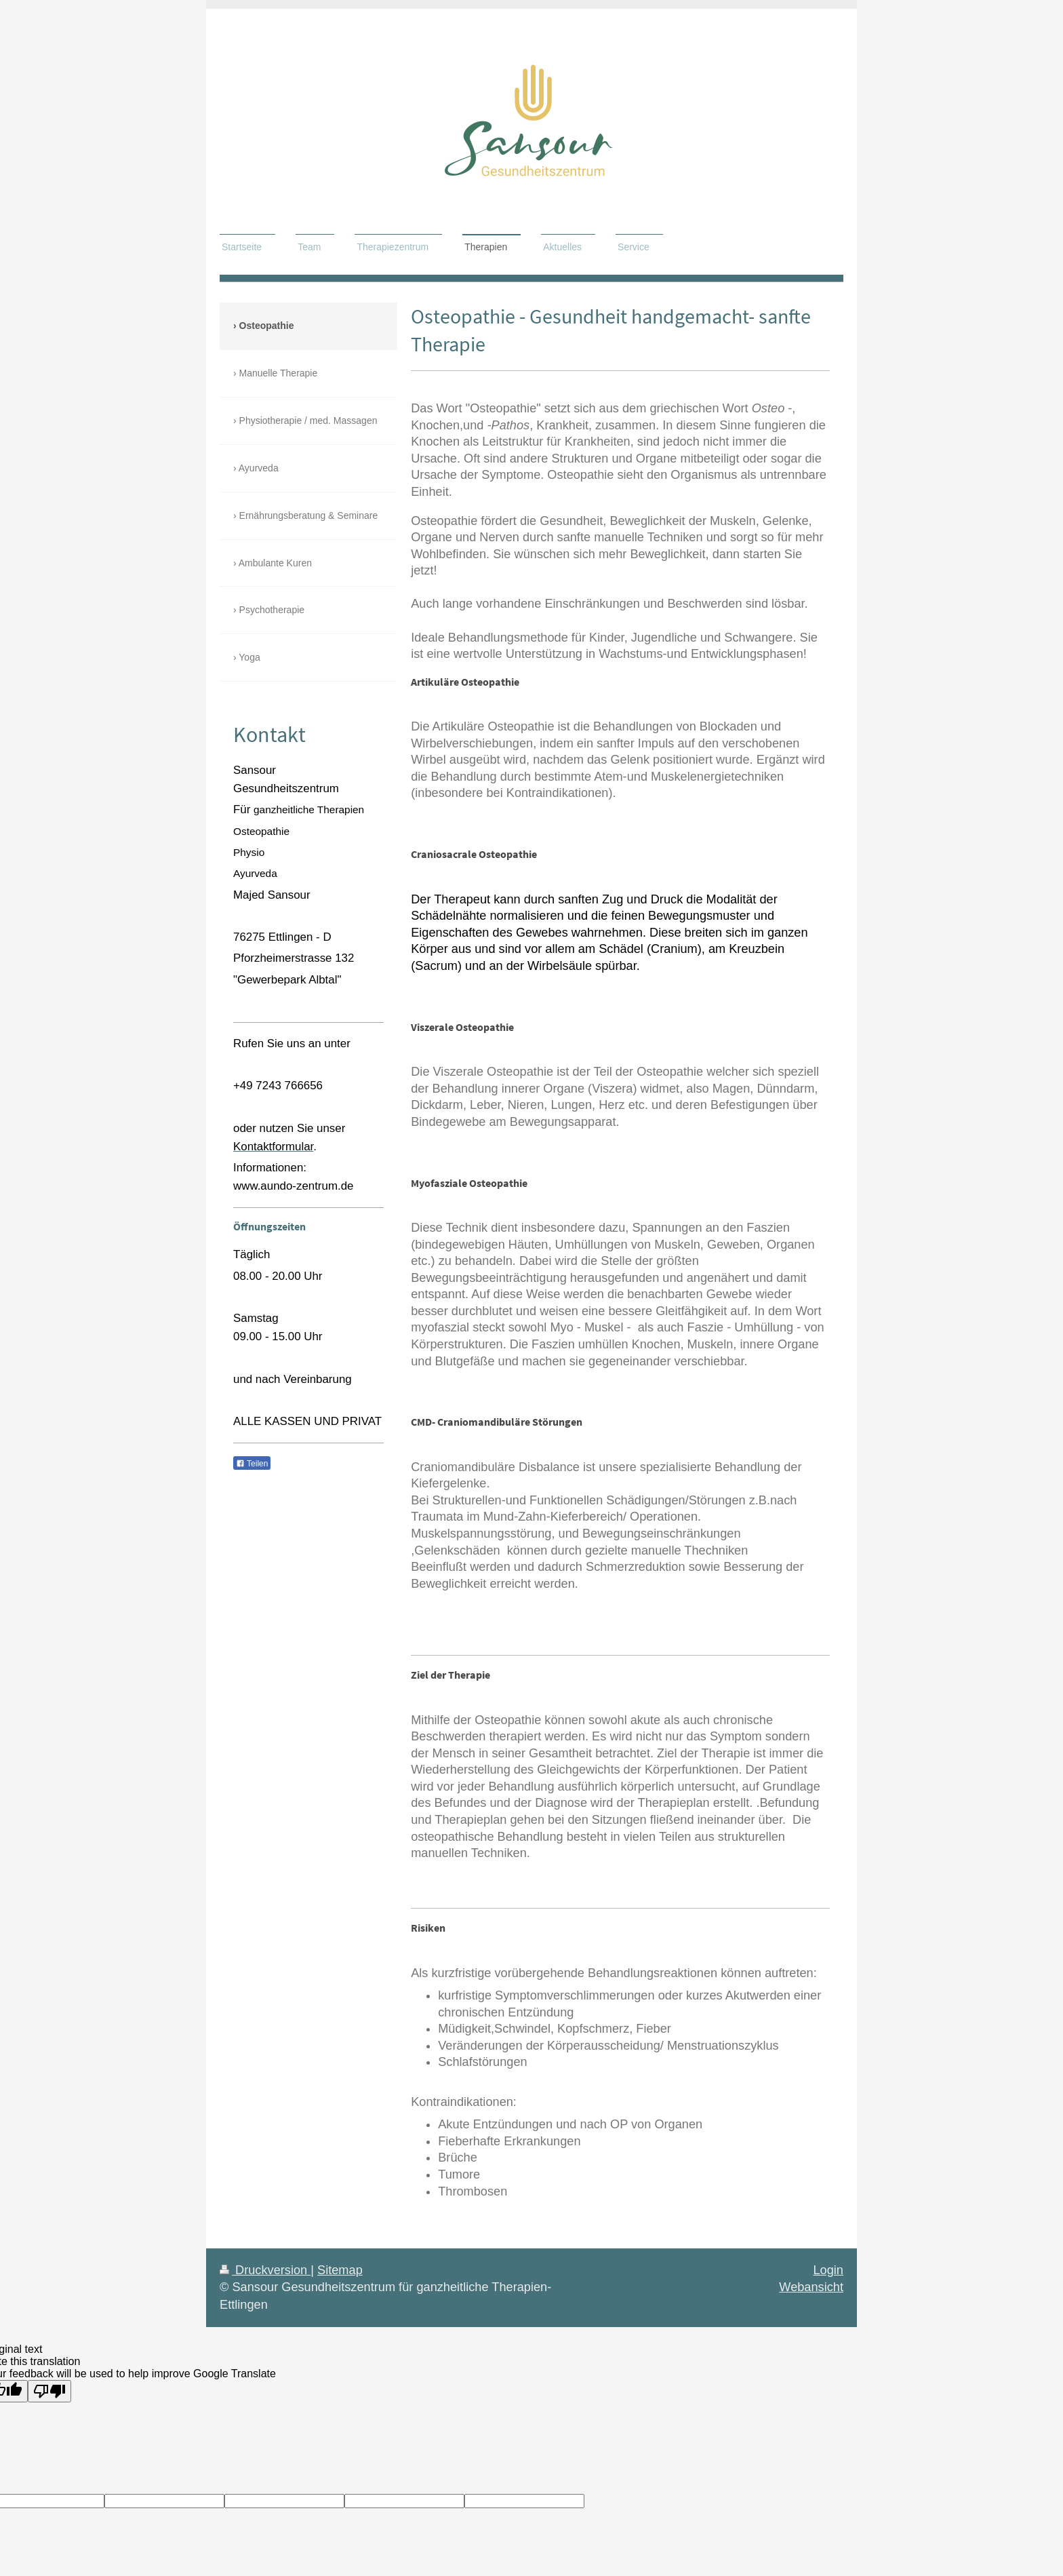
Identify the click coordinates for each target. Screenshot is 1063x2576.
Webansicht (811, 2287)
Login (828, 2270)
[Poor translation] (49, 2391)
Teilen (252, 1463)
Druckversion (265, 2270)
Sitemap (340, 2270)
